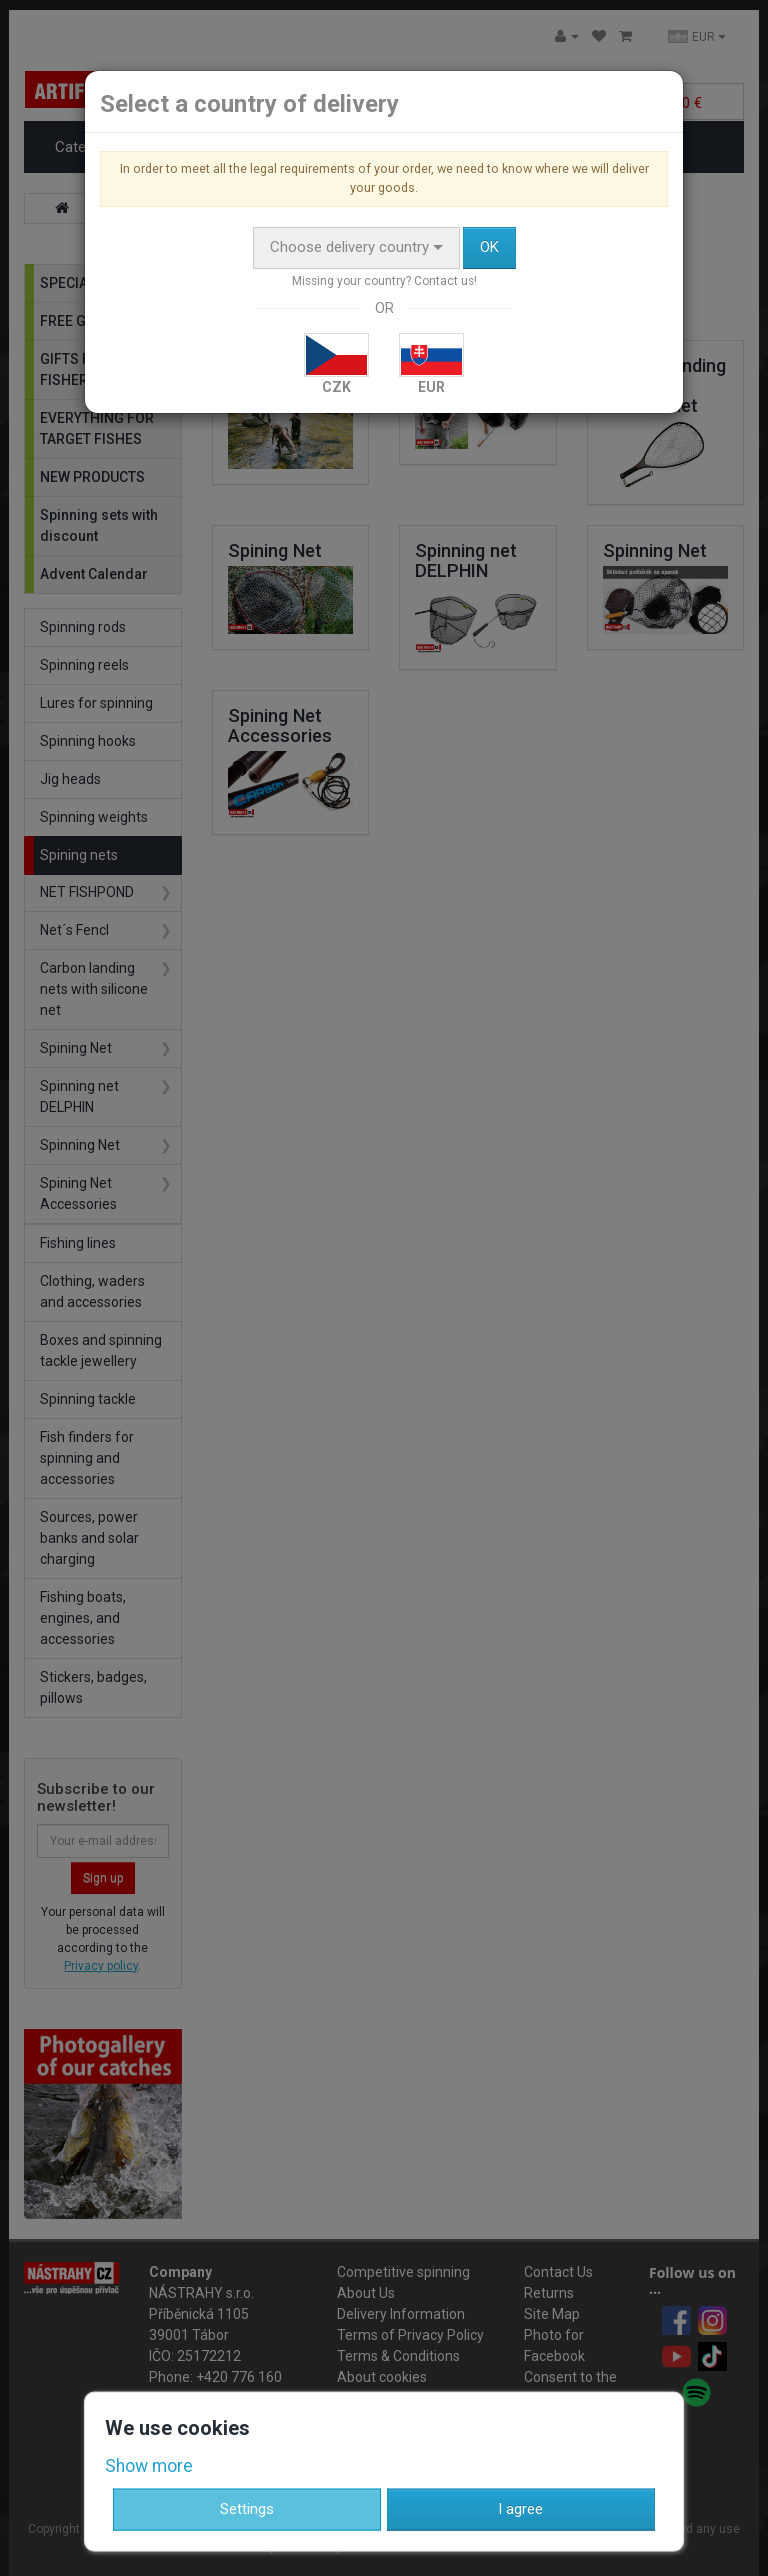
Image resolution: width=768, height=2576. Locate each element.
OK (489, 247)
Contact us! (445, 281)
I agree (520, 2509)
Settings (247, 2509)
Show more (149, 2466)
